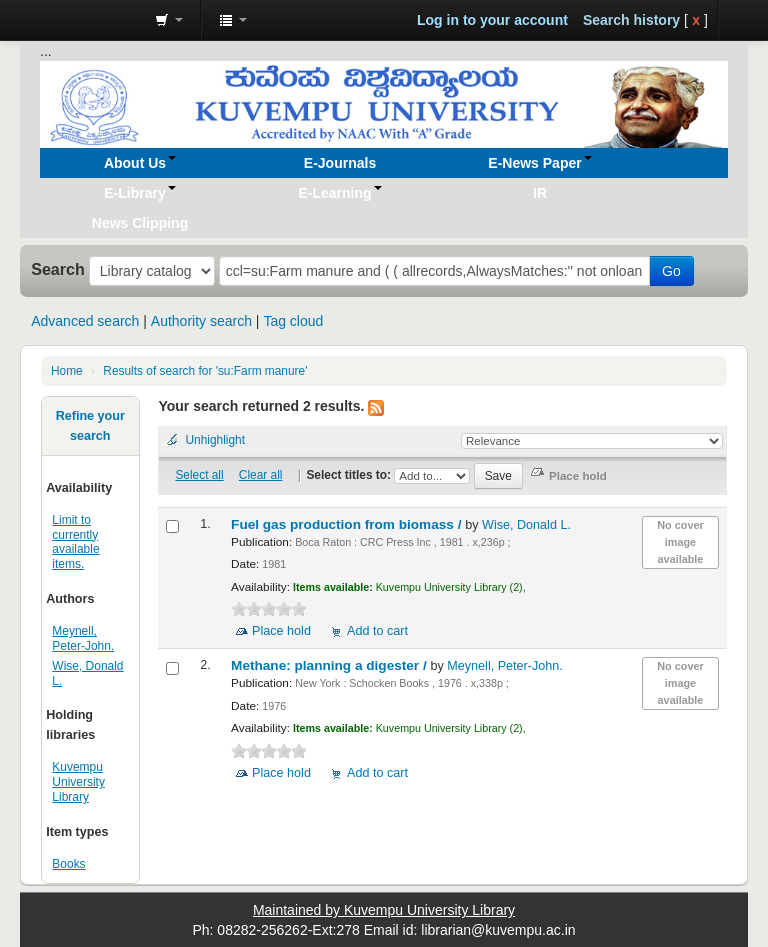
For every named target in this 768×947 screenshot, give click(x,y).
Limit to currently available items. (75, 542)
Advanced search (85, 321)
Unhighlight (215, 440)
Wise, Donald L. (526, 525)
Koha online (90, 20)
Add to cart (377, 631)
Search (58, 269)
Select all (199, 475)
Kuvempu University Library (78, 782)
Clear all (261, 475)
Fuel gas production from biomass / (348, 524)
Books (68, 864)
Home (67, 371)
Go (671, 271)
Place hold (281, 631)
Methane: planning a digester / (330, 665)
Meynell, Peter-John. (83, 638)
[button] (169, 20)
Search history (631, 20)
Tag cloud (293, 321)
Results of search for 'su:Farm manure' (205, 371)
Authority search (201, 321)
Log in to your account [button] (492, 20)
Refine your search (90, 426)
